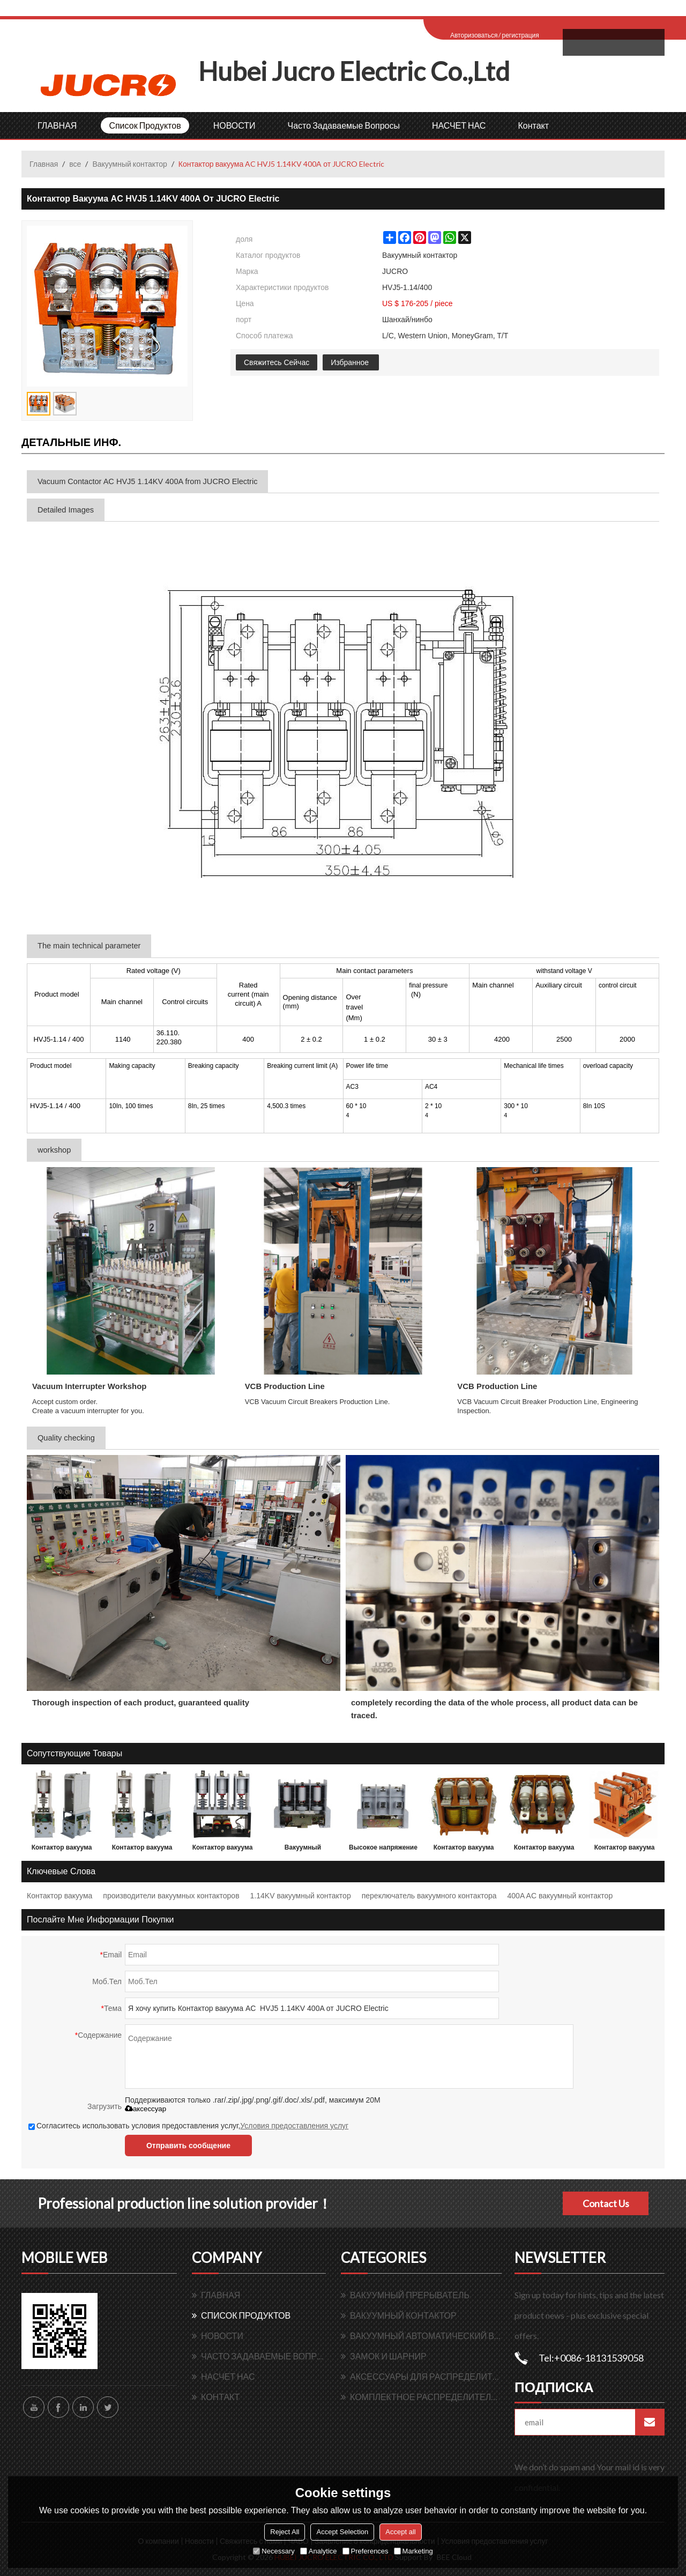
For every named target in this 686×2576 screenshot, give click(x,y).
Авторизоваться (473, 35)
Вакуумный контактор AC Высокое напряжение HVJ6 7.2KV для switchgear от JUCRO (303, 1849)
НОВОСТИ (234, 125)
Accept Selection (342, 2532)
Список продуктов (145, 125)
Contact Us (606, 2203)
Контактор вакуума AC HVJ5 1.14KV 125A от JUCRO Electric (463, 1849)
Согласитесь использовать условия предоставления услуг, (188, 2125)
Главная (43, 163)
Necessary (273, 2551)
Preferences (365, 2551)
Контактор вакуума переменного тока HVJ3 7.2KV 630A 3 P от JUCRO (222, 1849)
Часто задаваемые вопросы (344, 125)
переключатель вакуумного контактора (429, 1895)
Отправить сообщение (188, 2145)
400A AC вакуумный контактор (560, 1895)
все (75, 163)
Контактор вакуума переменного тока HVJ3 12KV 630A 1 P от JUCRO (142, 1849)
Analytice (318, 2551)
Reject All (284, 2532)
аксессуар (145, 2109)
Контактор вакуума (59, 1895)
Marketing (413, 2551)
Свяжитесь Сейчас (276, 362)
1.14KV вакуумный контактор (300, 1895)
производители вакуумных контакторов (171, 1895)
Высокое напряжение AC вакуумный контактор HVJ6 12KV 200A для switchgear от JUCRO (383, 1849)
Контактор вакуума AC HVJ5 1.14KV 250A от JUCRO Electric (624, 1849)
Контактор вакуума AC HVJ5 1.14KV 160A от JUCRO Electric (544, 1849)
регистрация (520, 35)
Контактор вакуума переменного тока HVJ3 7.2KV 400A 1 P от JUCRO (61, 1849)
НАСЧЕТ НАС (459, 125)
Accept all (400, 2532)
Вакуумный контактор (129, 163)
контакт (533, 125)
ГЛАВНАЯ (57, 125)
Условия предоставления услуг (294, 2125)
